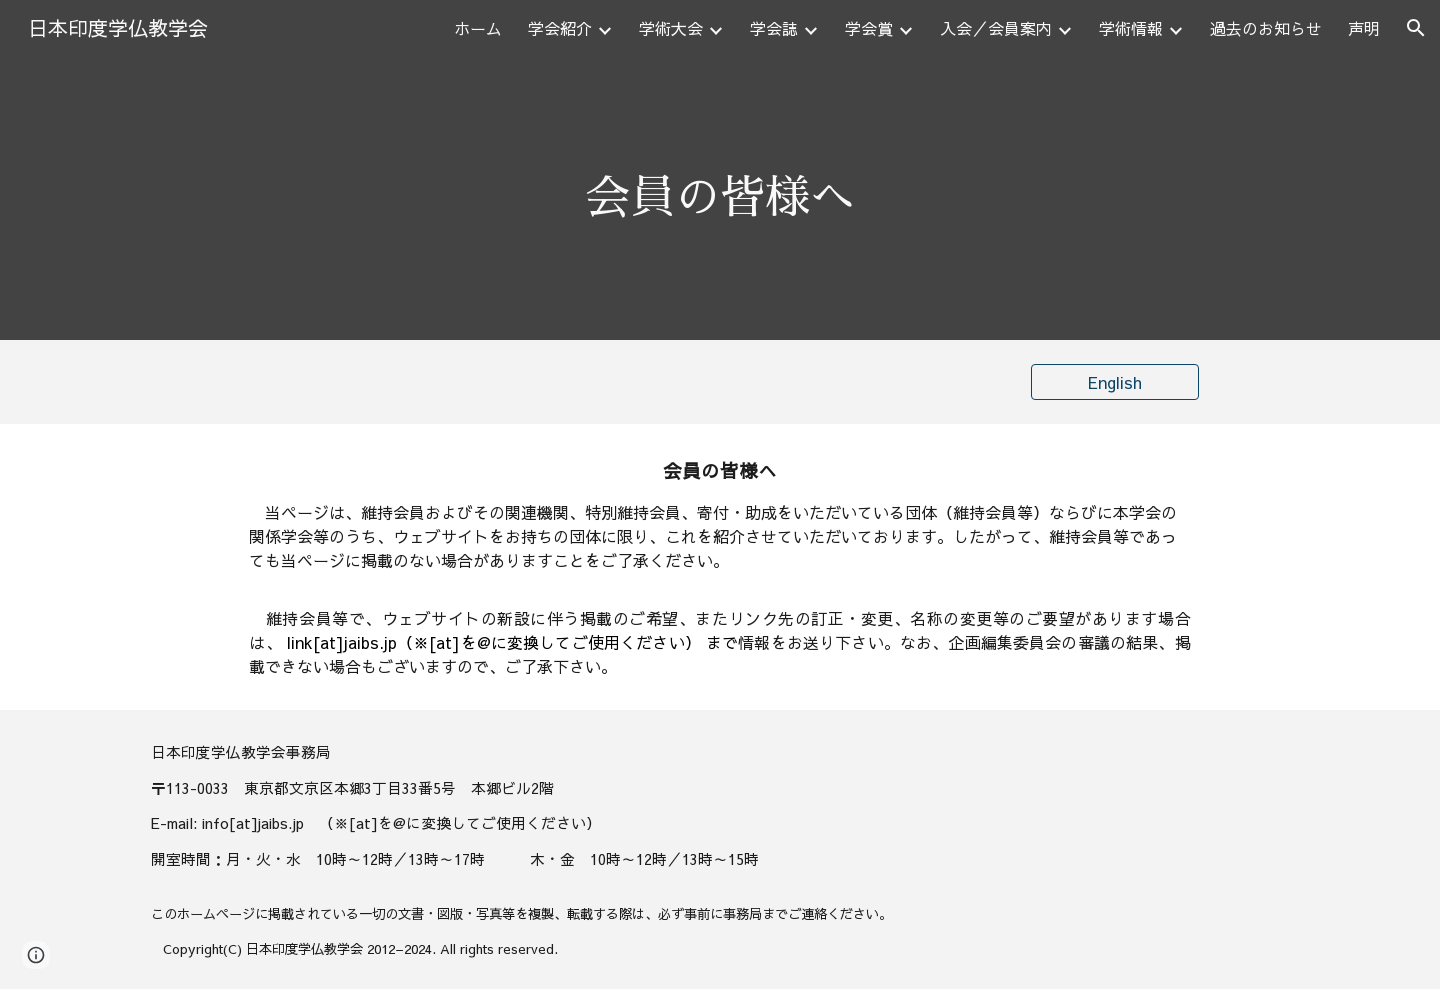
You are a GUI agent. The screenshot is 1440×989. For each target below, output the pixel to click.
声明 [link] (1364, 28)
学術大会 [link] (671, 28)
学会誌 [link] (774, 28)
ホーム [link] (478, 28)
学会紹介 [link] (560, 28)
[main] (720, 198)
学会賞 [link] (869, 28)
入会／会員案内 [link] (996, 28)
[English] (1115, 382)
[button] (1416, 28)
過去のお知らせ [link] (1266, 28)
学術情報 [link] (1131, 28)
